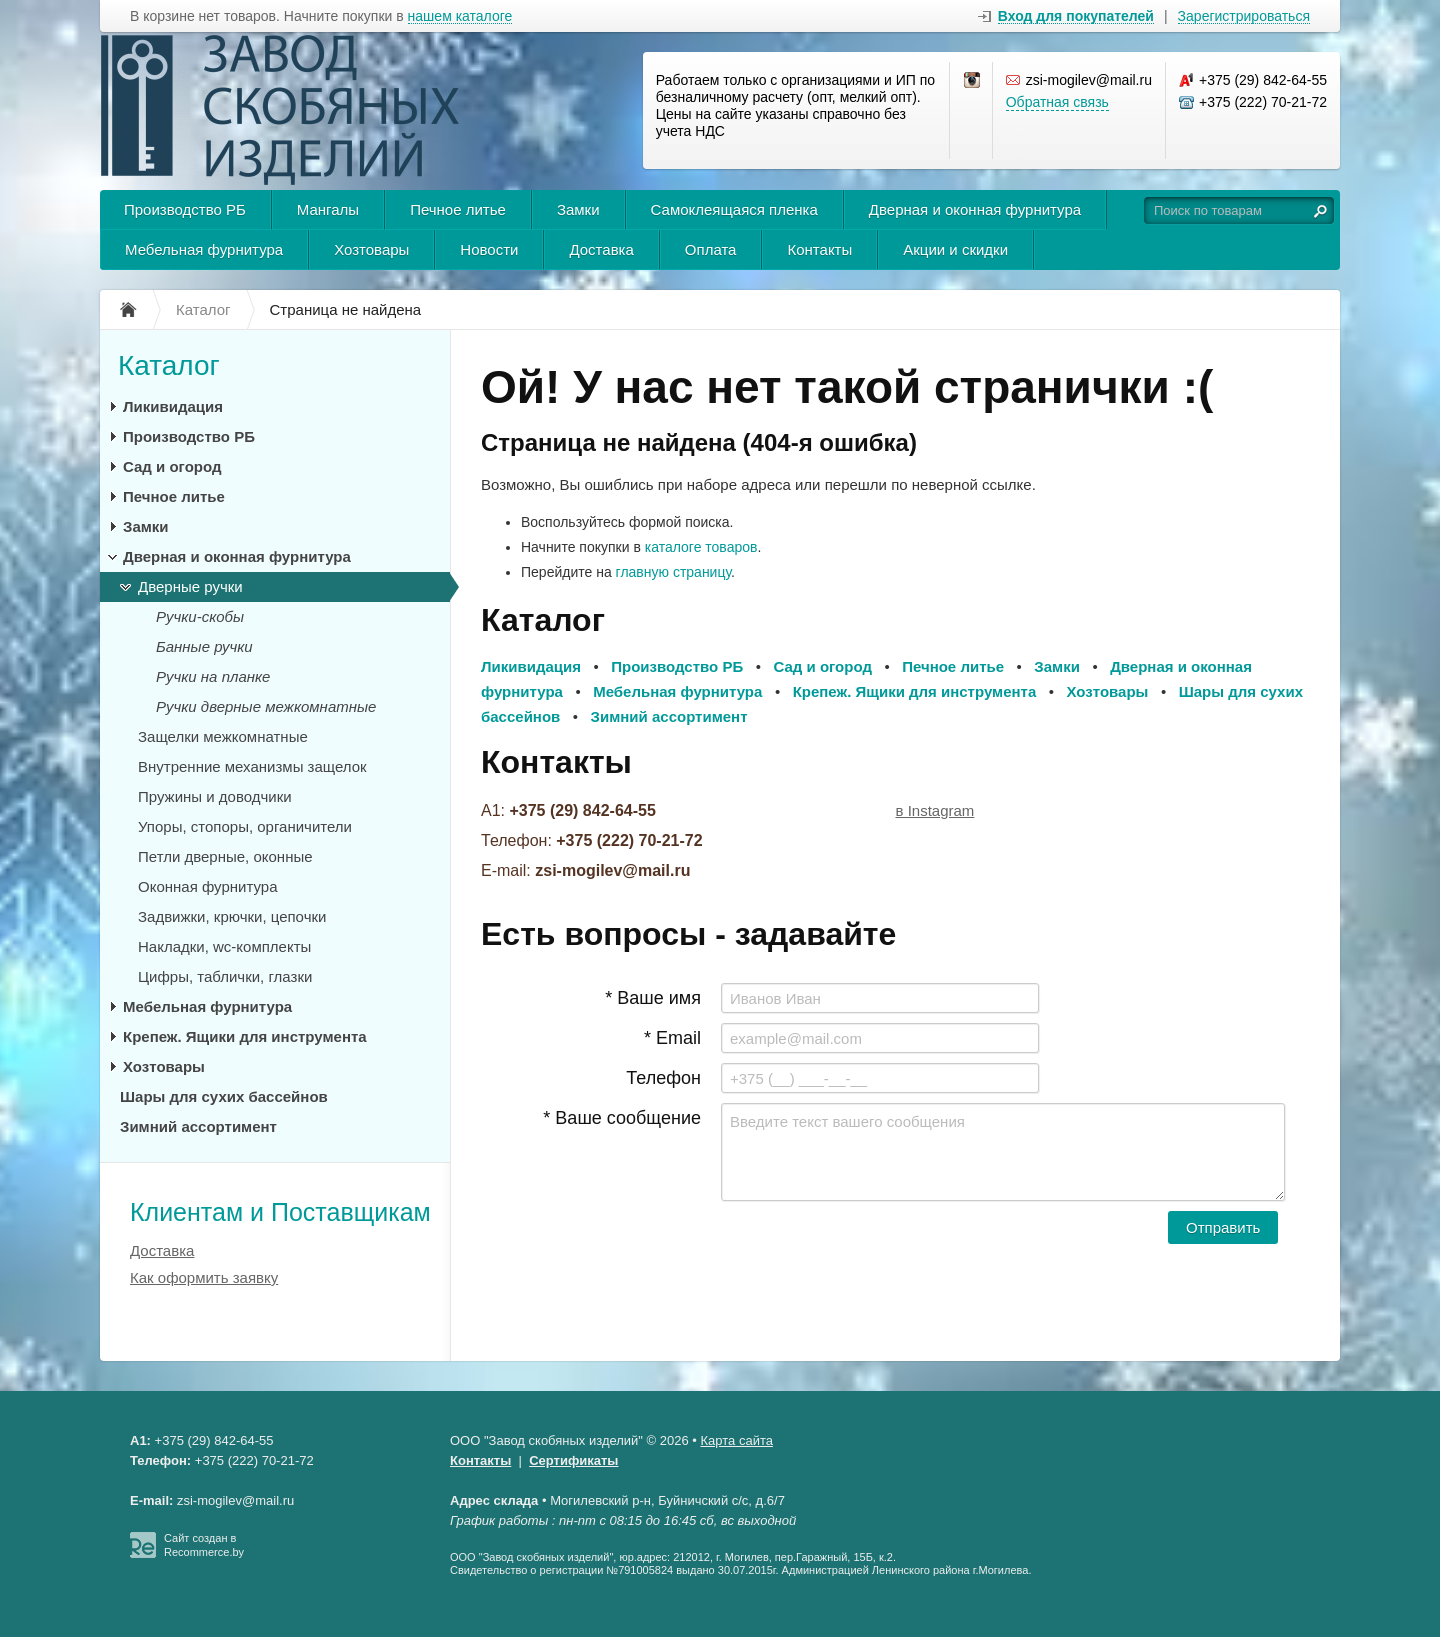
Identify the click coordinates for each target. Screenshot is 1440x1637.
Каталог (169, 365)
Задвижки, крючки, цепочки (232, 916)
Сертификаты (573, 1460)
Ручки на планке (213, 676)
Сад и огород (172, 466)
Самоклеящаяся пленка (734, 209)
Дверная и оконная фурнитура (975, 209)
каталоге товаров (701, 547)
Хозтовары (371, 249)
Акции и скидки (955, 249)
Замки (578, 209)
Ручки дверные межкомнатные (266, 706)
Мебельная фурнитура (204, 249)
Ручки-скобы (200, 616)
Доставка (601, 249)
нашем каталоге (460, 16)
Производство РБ (185, 209)
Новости (489, 249)
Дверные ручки (190, 586)
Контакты (819, 249)
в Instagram (935, 810)
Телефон (663, 1078)
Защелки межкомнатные (223, 736)
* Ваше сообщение (622, 1118)
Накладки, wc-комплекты (224, 946)
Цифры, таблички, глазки (225, 976)
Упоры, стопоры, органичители (245, 826)
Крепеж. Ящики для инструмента (245, 1036)
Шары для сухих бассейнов (224, 1096)
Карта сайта (737, 1440)
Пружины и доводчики (215, 796)
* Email (672, 1038)
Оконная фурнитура (208, 886)
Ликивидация (173, 406)
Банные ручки (204, 646)
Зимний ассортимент (198, 1126)
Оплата (711, 249)
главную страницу (673, 572)
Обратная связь (1057, 102)
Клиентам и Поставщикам (280, 1212)
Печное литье (458, 209)
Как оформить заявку (204, 1277)
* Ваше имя (653, 998)
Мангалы (328, 209)
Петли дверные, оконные (225, 856)
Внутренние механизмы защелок (252, 766)
